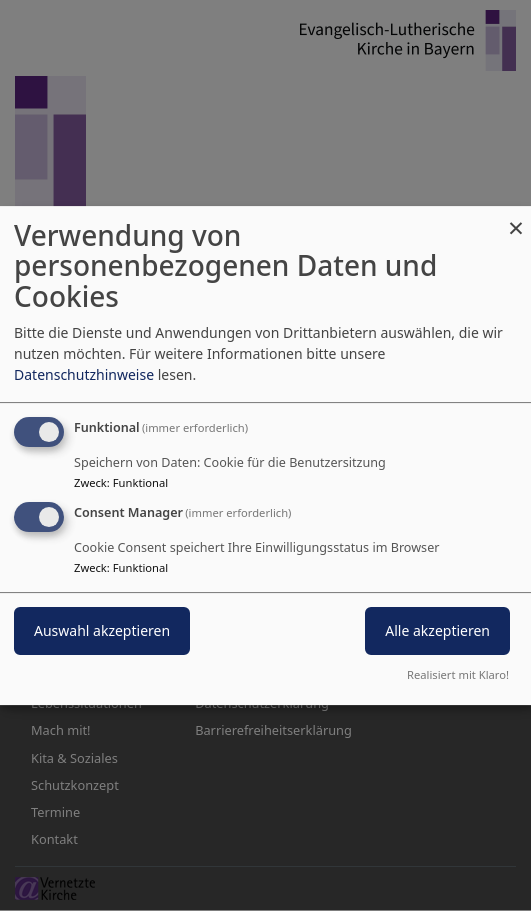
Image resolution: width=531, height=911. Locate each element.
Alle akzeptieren (437, 631)
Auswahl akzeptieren (102, 631)
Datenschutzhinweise (84, 374)
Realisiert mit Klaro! (458, 674)
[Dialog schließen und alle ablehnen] (516, 218)
